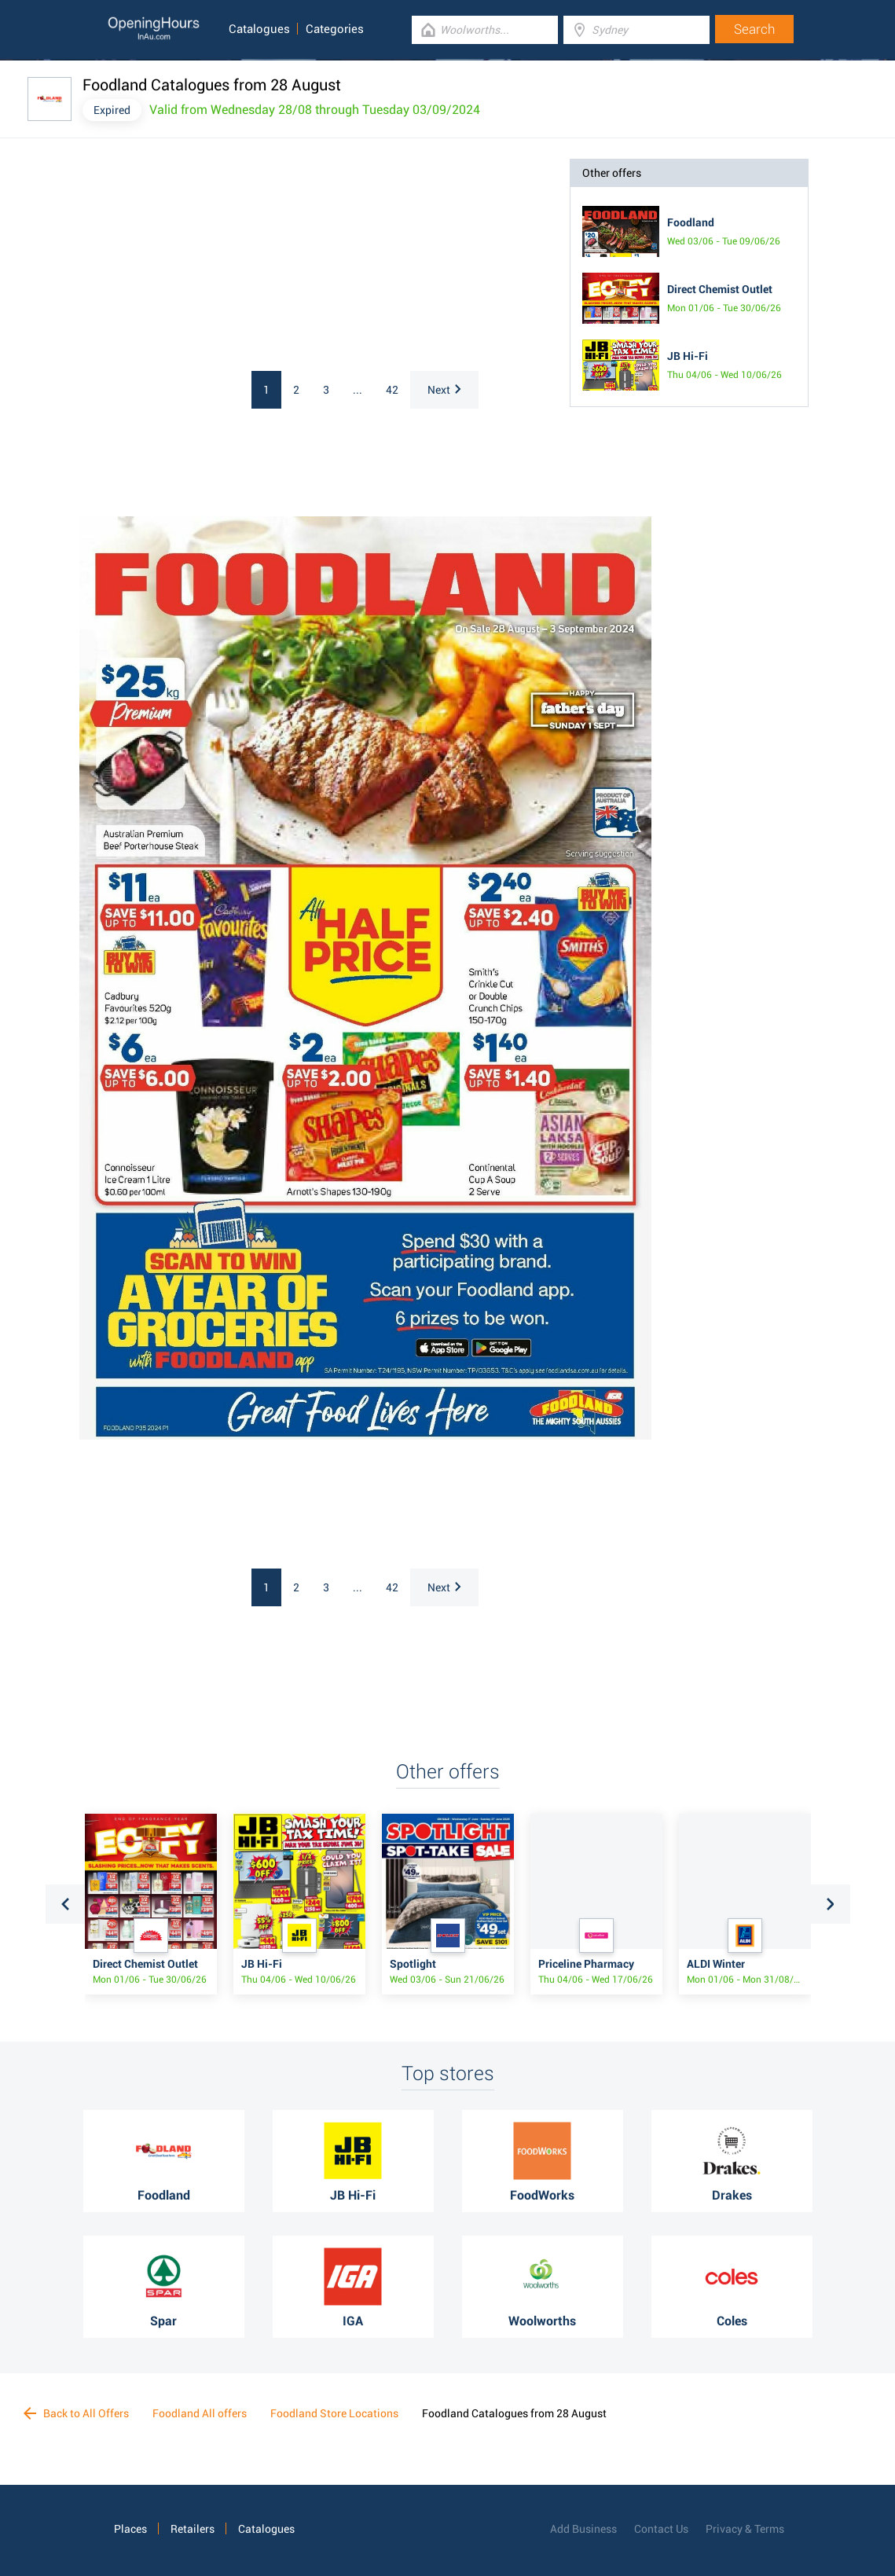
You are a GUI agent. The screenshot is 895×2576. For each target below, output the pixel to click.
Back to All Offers (76, 2413)
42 (392, 389)
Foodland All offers (199, 2413)
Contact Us (661, 2529)
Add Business (583, 2529)
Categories (335, 29)
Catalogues (259, 29)
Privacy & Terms (745, 2529)
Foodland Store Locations (334, 2413)
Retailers (193, 2529)
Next (443, 389)
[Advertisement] (213, 257)
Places (130, 2529)
